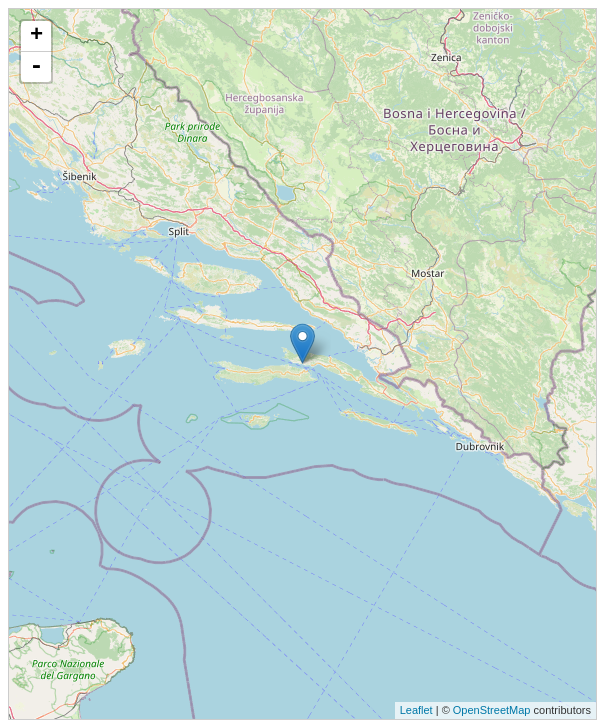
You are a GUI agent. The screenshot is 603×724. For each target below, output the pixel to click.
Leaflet (416, 710)
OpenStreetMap (492, 710)
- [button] (36, 67)
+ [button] (36, 36)
